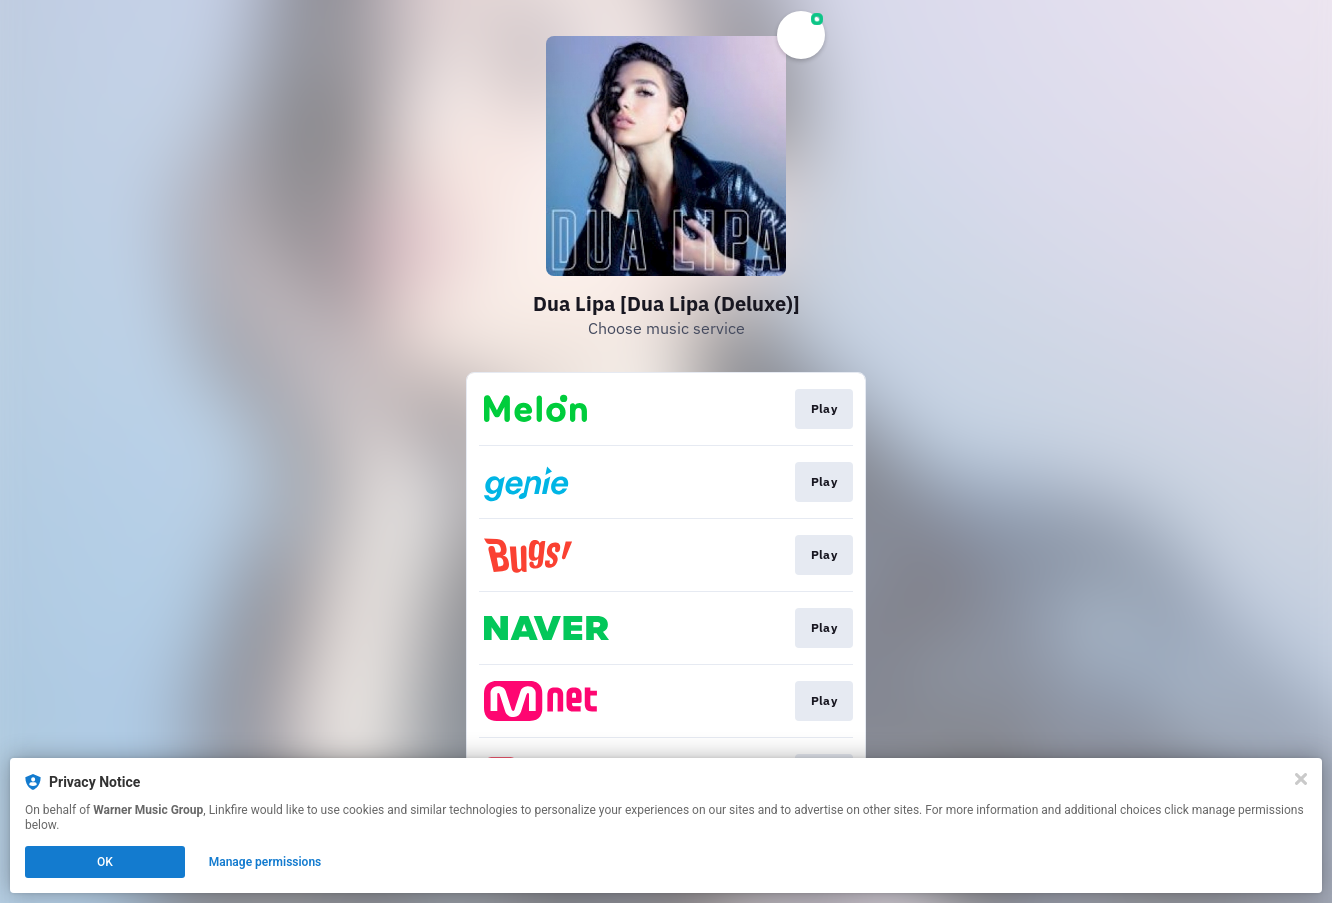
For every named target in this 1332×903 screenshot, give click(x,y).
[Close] (1301, 779)
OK (105, 862)
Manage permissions (265, 862)
